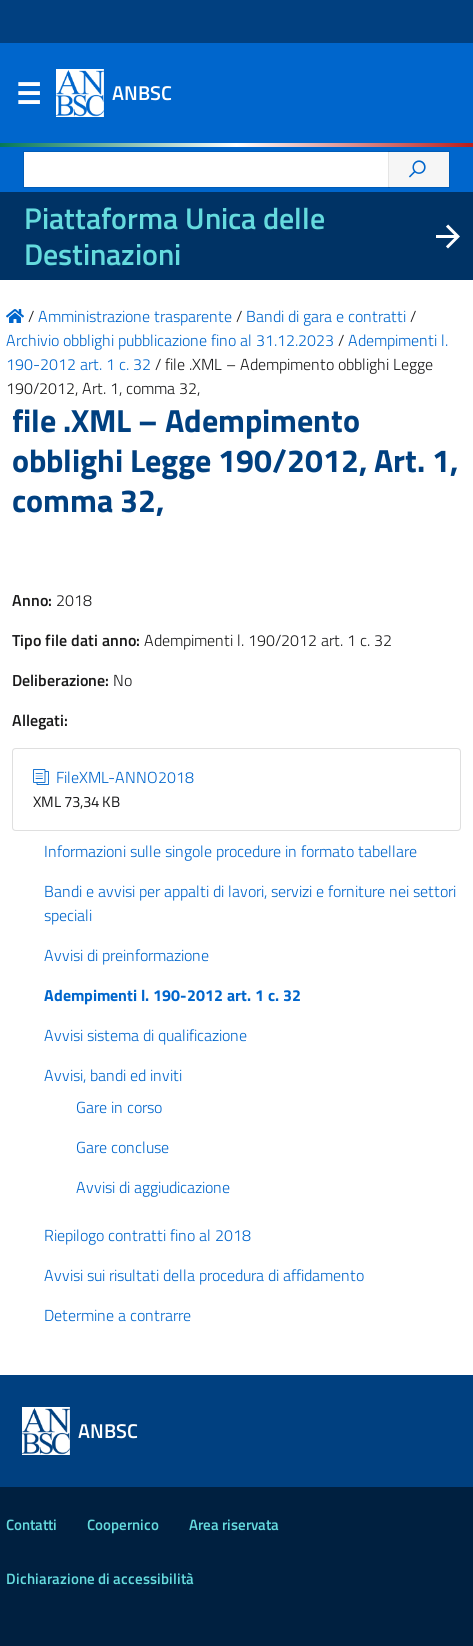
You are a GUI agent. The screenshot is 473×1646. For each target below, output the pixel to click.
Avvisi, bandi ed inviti (113, 1075)
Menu (28, 98)
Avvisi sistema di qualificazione (145, 1035)
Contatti (31, 1524)
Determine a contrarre (117, 1315)
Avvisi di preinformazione (126, 955)
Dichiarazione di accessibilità (100, 1578)
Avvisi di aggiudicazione (153, 1187)
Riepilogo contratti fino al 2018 (147, 1235)
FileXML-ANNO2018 (113, 777)
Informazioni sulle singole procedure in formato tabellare (230, 851)
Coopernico (123, 1524)
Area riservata (234, 1524)
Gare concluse (122, 1147)
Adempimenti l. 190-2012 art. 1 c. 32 (172, 995)
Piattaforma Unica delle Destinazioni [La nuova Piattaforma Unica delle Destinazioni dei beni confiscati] (174, 236)
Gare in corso (119, 1107)
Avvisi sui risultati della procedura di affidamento (204, 1275)
